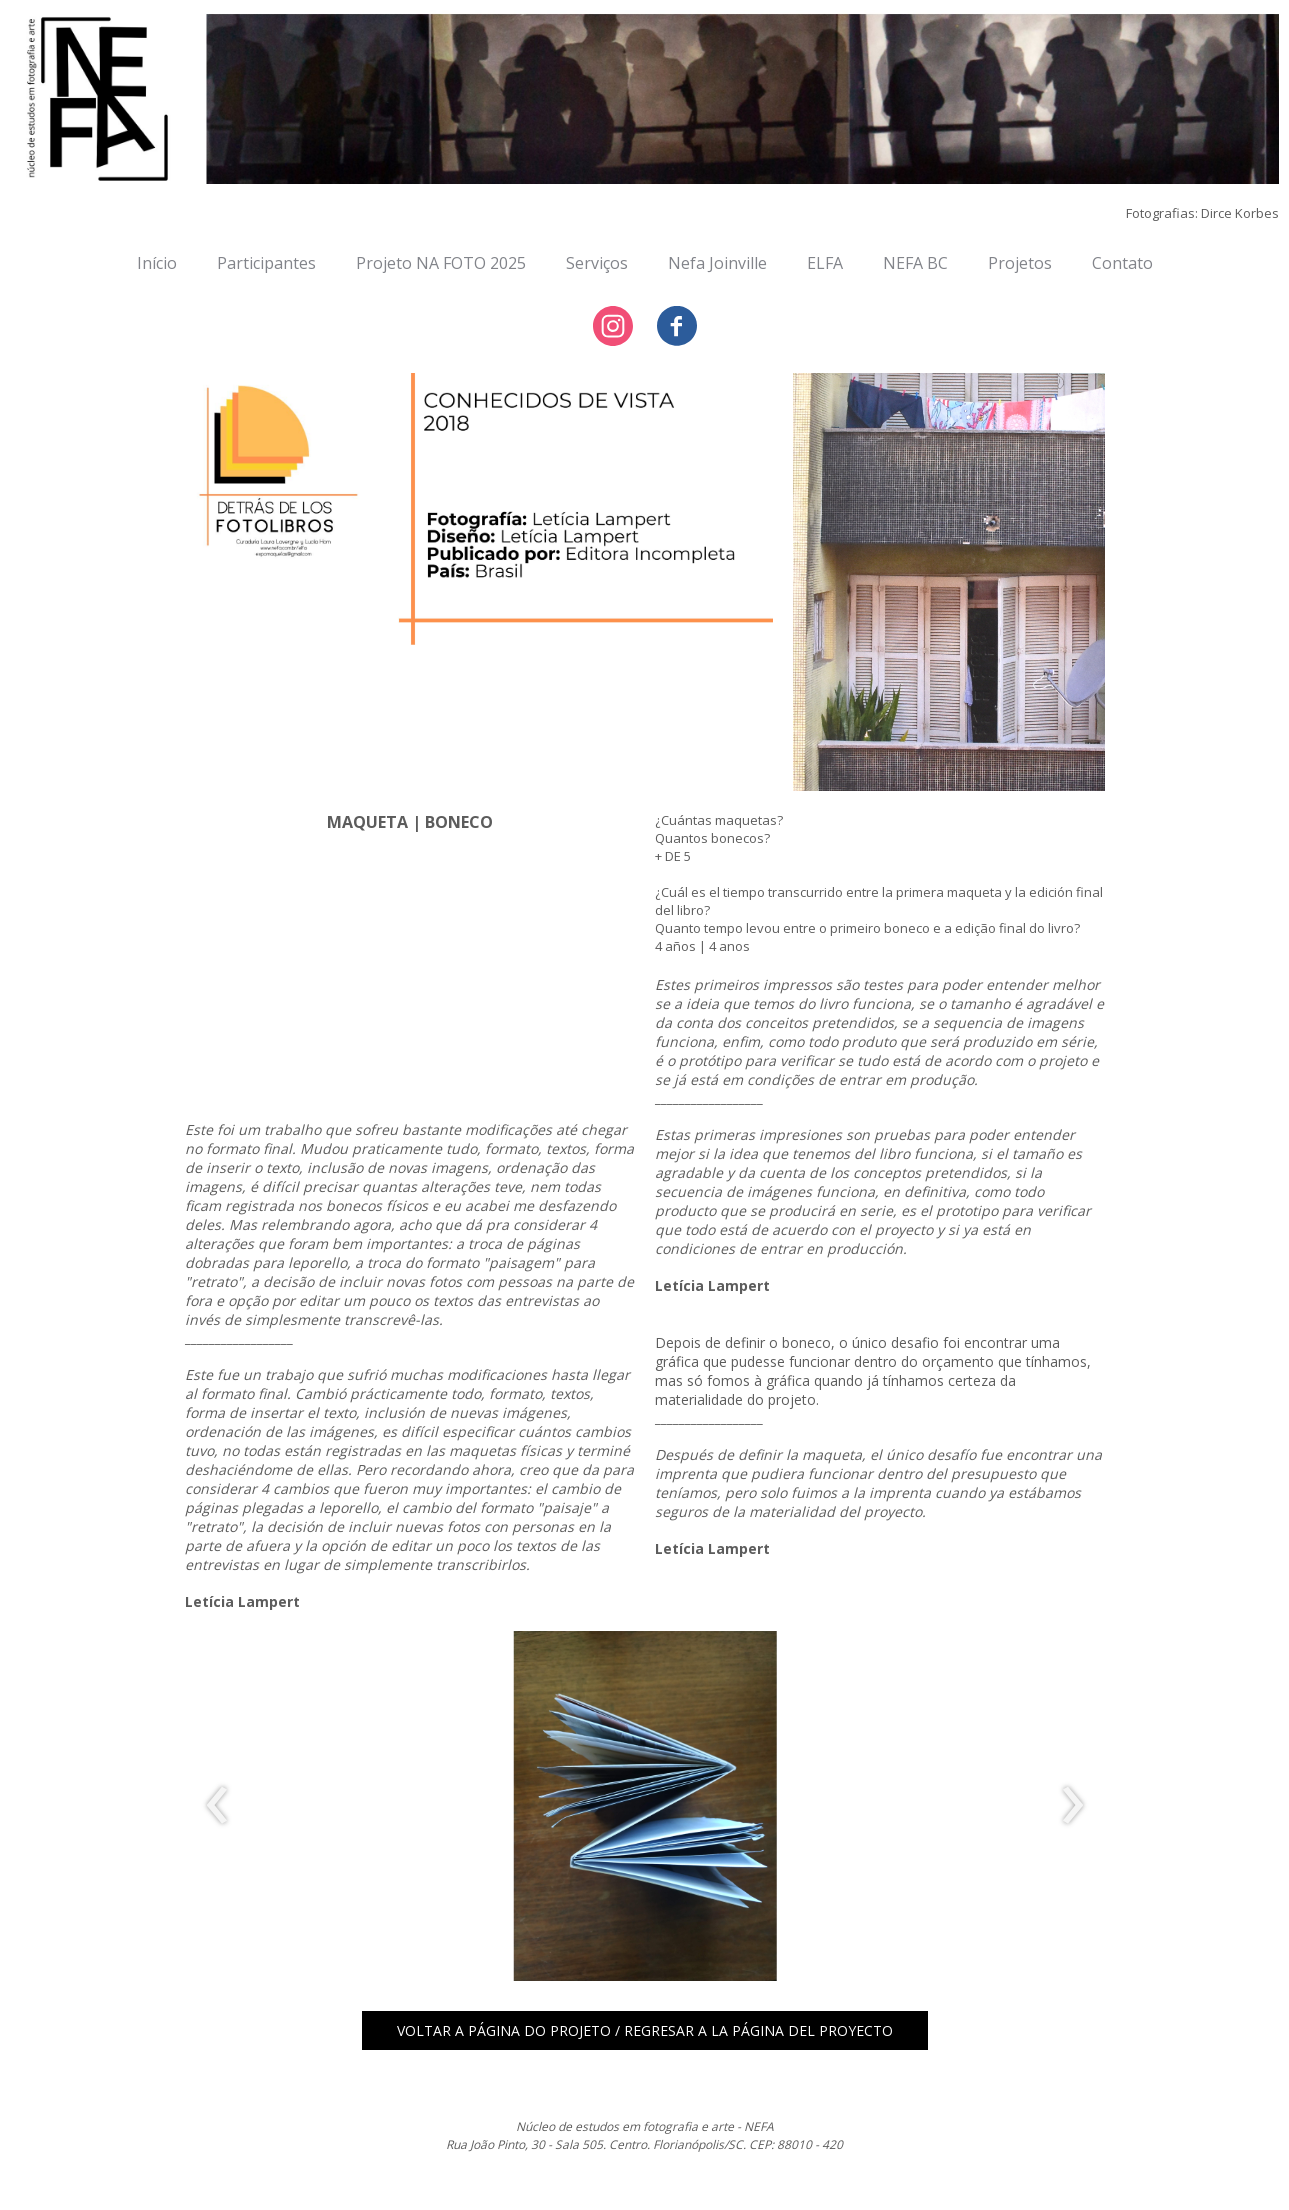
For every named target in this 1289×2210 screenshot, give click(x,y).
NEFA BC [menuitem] (915, 263)
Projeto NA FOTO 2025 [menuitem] (441, 263)
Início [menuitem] (157, 263)
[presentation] (217, 1806)
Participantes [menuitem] (266, 263)
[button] (645, 2030)
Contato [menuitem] (1122, 263)
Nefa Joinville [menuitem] (717, 263)
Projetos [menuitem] (1020, 263)
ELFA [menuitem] (825, 263)
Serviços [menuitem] (597, 263)
